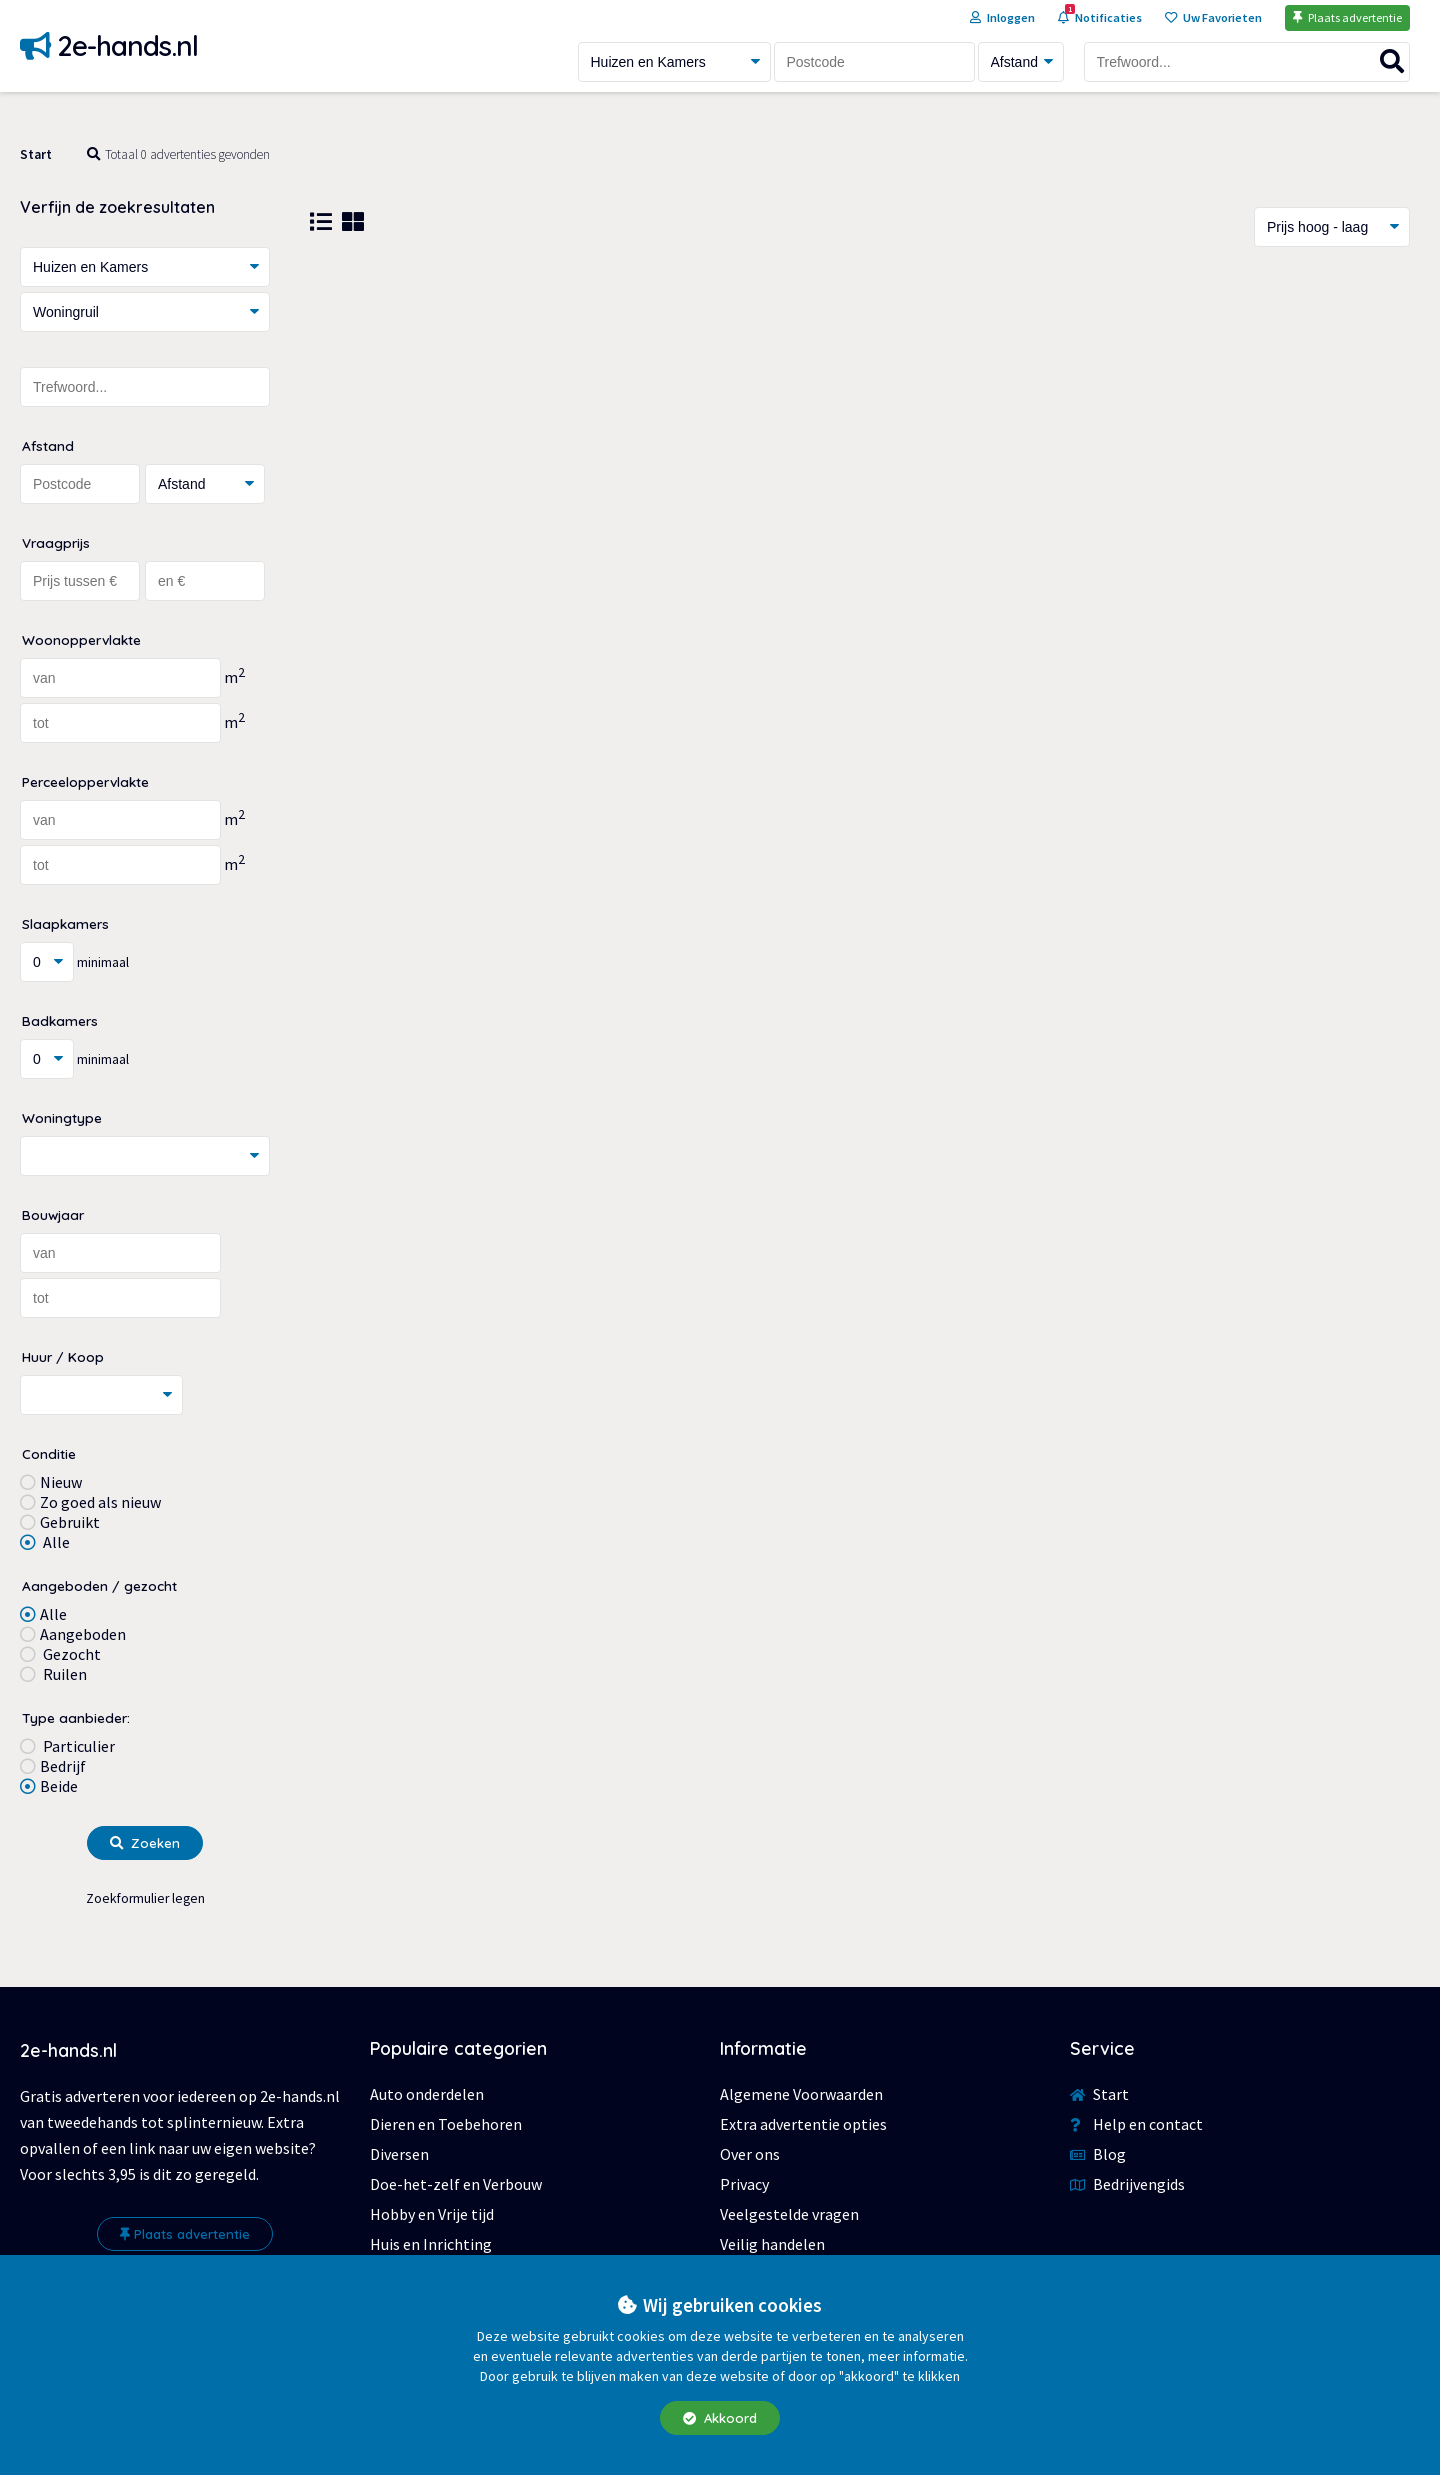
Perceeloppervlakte (85, 781)
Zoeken (145, 1843)
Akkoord (720, 2418)
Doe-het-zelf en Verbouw (456, 2184)
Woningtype (62, 1117)
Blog (1098, 2154)
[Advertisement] (860, 427)
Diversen (399, 2154)
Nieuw (61, 1482)
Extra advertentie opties (803, 2124)
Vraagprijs (56, 542)
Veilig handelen (772, 2244)
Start (36, 154)
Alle (55, 1542)
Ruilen (63, 1674)
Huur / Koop (63, 1356)
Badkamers (60, 1020)
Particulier (77, 1746)
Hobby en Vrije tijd (432, 2214)
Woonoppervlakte (81, 639)
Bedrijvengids (1127, 2184)
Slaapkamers (65, 923)
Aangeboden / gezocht (99, 1585)
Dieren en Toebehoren (446, 2124)
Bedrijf (63, 1766)
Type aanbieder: (76, 1717)
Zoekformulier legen (145, 1898)
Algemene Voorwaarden (801, 2094)
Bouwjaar (53, 1214)
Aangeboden (83, 1634)
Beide (59, 1786)
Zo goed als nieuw (100, 1502)
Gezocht (70, 1654)
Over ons (750, 2154)
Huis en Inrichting (431, 2244)
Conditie (49, 1453)
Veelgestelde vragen (789, 2214)
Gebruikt (70, 1522)
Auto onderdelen (427, 2094)
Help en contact (1136, 2124)
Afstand (48, 445)
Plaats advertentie (185, 2234)
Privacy (744, 2184)
